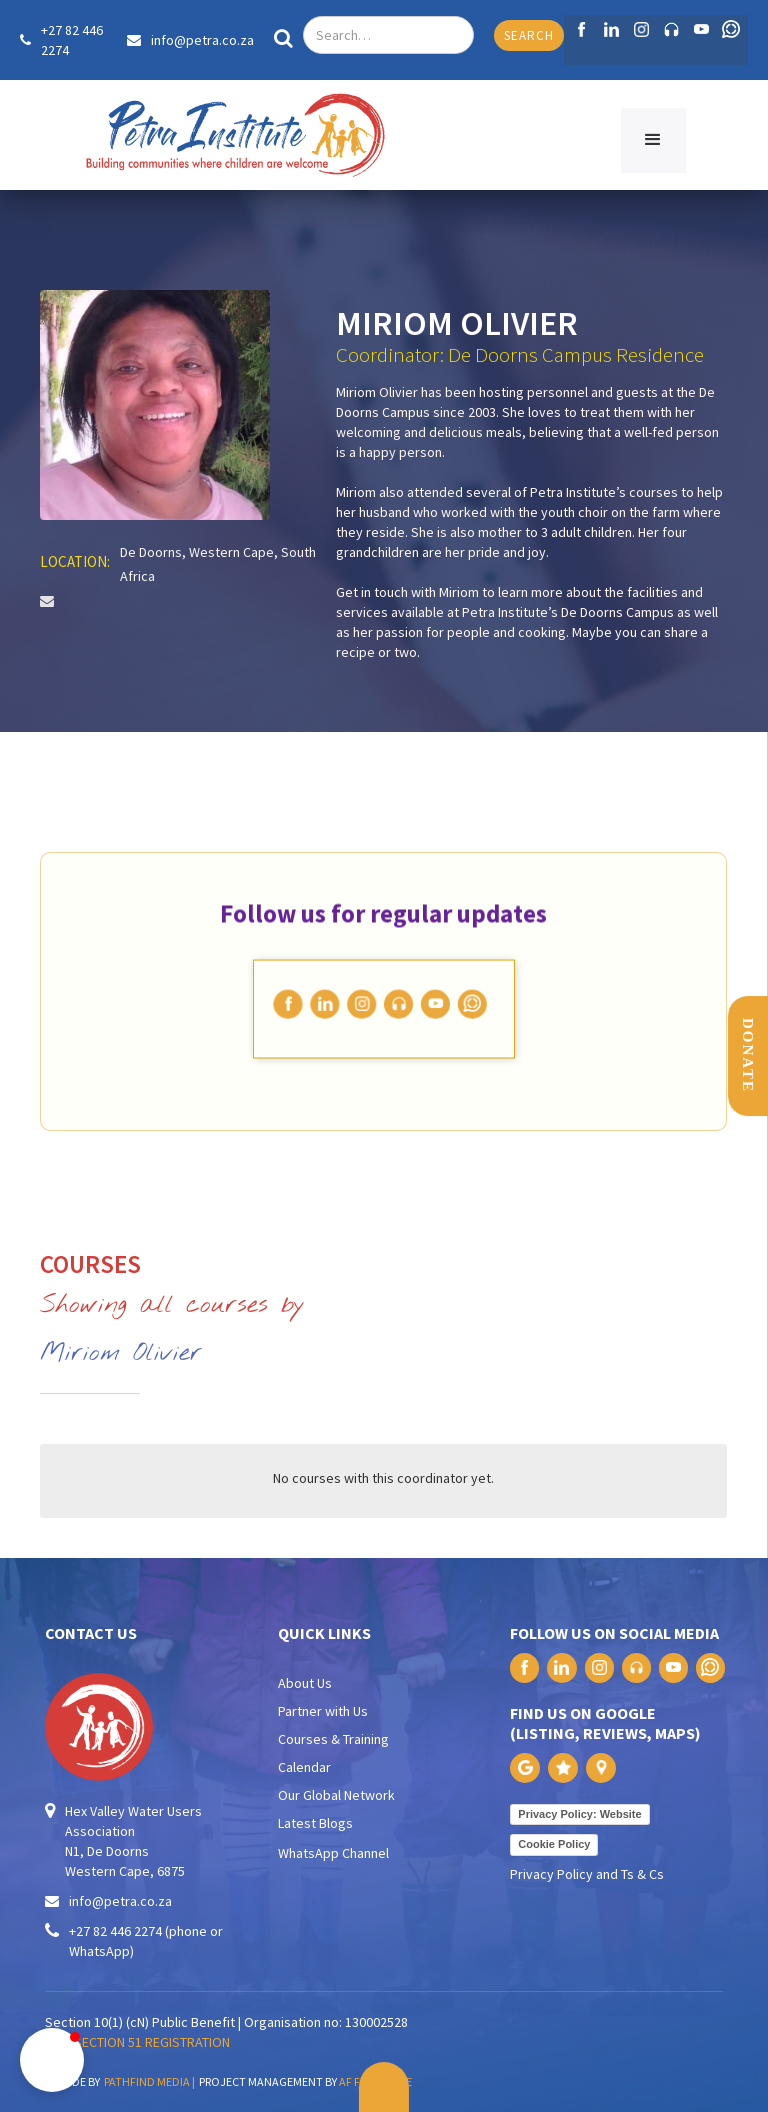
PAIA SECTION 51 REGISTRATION (137, 2042)
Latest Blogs (315, 1823)
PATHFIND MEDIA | (151, 2081)
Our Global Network (336, 1795)
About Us (305, 1683)
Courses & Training (333, 1739)
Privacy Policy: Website (579, 1814)
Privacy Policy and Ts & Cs (587, 1874)
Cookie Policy (554, 1844)
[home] (235, 135)
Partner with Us (323, 1711)
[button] (653, 140)
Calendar (304, 1767)
